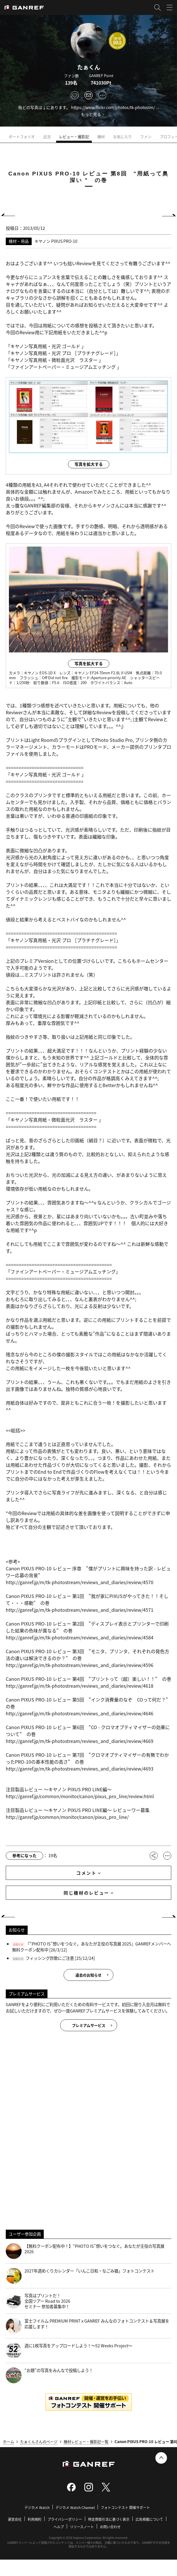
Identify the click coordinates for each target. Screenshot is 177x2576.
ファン (145, 136)
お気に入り (122, 136)
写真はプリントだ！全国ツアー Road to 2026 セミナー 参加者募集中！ (38, 2301)
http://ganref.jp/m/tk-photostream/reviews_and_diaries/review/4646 (79, 1713)
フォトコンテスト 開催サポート (125, 2507)
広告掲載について (149, 2519)
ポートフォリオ (22, 136)
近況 (47, 136)
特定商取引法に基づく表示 (109, 2519)
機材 (101, 136)
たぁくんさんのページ (39, 2441)
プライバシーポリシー (64, 2519)
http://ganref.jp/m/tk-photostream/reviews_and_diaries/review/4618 (79, 1685)
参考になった (24, 1855)
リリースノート (82, 2526)
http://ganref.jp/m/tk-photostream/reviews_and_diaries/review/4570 (79, 1582)
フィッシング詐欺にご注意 (50, 1958)
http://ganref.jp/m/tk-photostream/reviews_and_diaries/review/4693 (79, 1768)
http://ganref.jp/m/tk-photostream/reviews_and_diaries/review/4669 (79, 1740)
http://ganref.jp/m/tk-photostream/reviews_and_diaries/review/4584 (79, 1637)
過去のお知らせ (88, 1975)
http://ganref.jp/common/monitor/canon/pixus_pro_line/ (67, 1816)
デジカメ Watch (37, 2507)
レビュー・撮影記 (74, 136)
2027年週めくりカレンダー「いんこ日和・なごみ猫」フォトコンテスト (80, 2276)
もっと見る (91, 114)
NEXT (166, 214)
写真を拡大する (89, 464)
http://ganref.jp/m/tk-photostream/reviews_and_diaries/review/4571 (79, 1609)
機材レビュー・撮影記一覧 (86, 2441)
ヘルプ (59, 2526)
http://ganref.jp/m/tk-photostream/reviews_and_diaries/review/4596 (79, 1665)
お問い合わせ (110, 2526)
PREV (10, 214)
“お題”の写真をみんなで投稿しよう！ (49, 2375)
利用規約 (34, 2519)
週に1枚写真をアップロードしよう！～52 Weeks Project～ (69, 2351)
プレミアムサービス (88, 2025)
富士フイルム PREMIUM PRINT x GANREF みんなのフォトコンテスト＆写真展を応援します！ (87, 2326)
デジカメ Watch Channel (75, 2507)
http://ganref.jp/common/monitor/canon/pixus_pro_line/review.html (80, 1796)
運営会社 (15, 2519)
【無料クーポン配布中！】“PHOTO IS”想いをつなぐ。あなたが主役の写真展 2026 (85, 2251)
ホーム (8, 2441)
